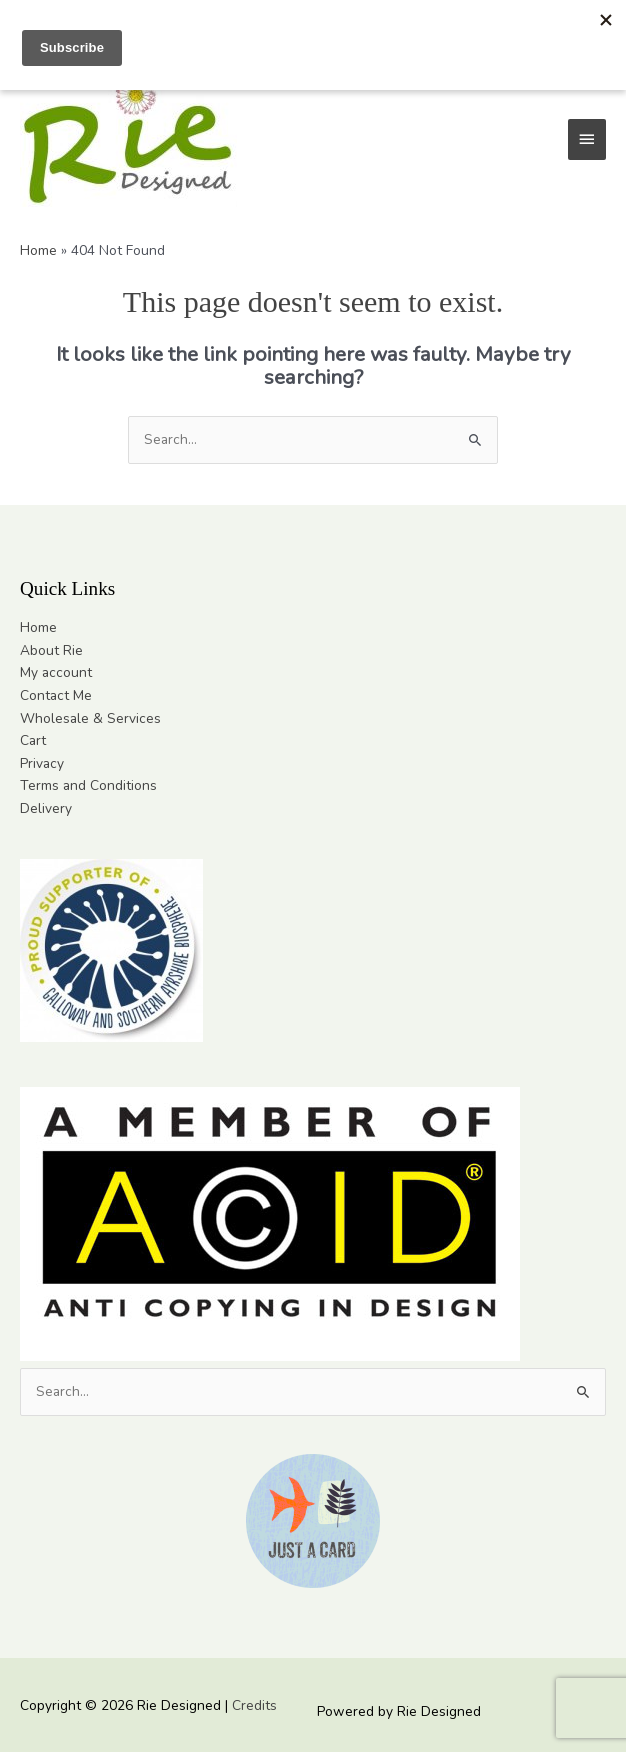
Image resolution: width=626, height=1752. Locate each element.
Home (38, 627)
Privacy (42, 763)
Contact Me (56, 695)
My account (56, 672)
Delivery (46, 808)
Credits (254, 1705)
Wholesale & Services (90, 718)
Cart (33, 740)
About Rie (51, 650)
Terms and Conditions (88, 785)
